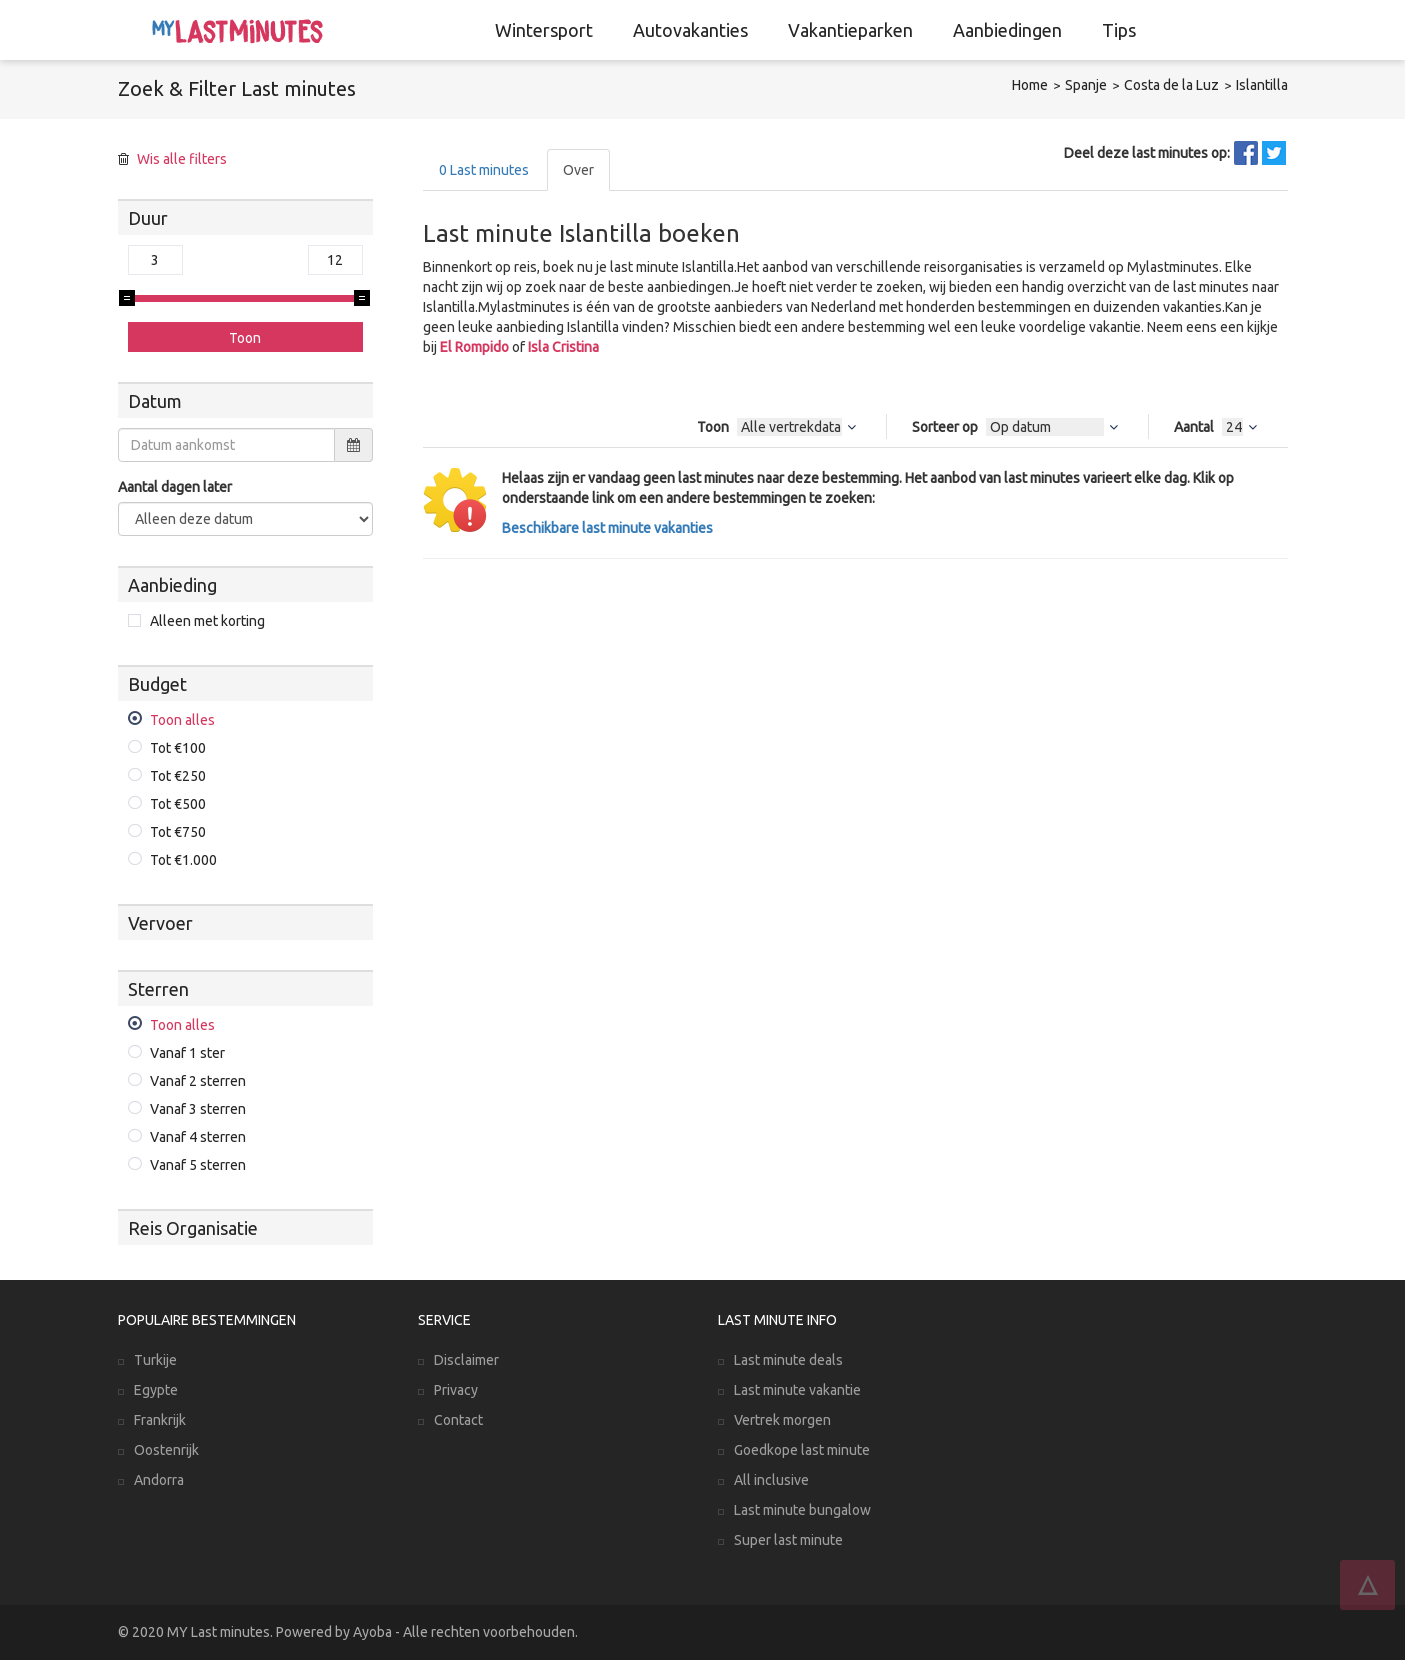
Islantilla (1262, 85)
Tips (1119, 30)
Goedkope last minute (802, 1450)
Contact (458, 1420)
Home (1030, 85)
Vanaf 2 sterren (198, 1081)
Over (578, 170)
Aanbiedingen (1007, 30)
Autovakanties (690, 30)
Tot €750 (178, 832)
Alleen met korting (207, 621)
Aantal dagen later (175, 487)
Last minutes (484, 170)
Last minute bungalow (802, 1510)
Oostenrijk (166, 1450)
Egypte (156, 1390)
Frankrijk (160, 1420)
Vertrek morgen (782, 1420)
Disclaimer (466, 1360)
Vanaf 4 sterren (198, 1137)
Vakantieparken (850, 30)
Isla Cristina (563, 347)
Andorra (159, 1480)
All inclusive (771, 1480)
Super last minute (788, 1540)
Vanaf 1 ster (187, 1053)
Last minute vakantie (797, 1390)
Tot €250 (178, 776)
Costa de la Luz (1171, 85)
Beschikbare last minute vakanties (607, 528)
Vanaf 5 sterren (198, 1165)
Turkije (155, 1360)
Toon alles (182, 720)
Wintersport (544, 30)
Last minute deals (788, 1360)
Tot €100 (178, 748)
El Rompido (474, 347)
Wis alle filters (182, 159)
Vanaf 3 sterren (198, 1109)
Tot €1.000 (183, 860)
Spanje (1086, 85)
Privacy (456, 1390)
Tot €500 (178, 804)
